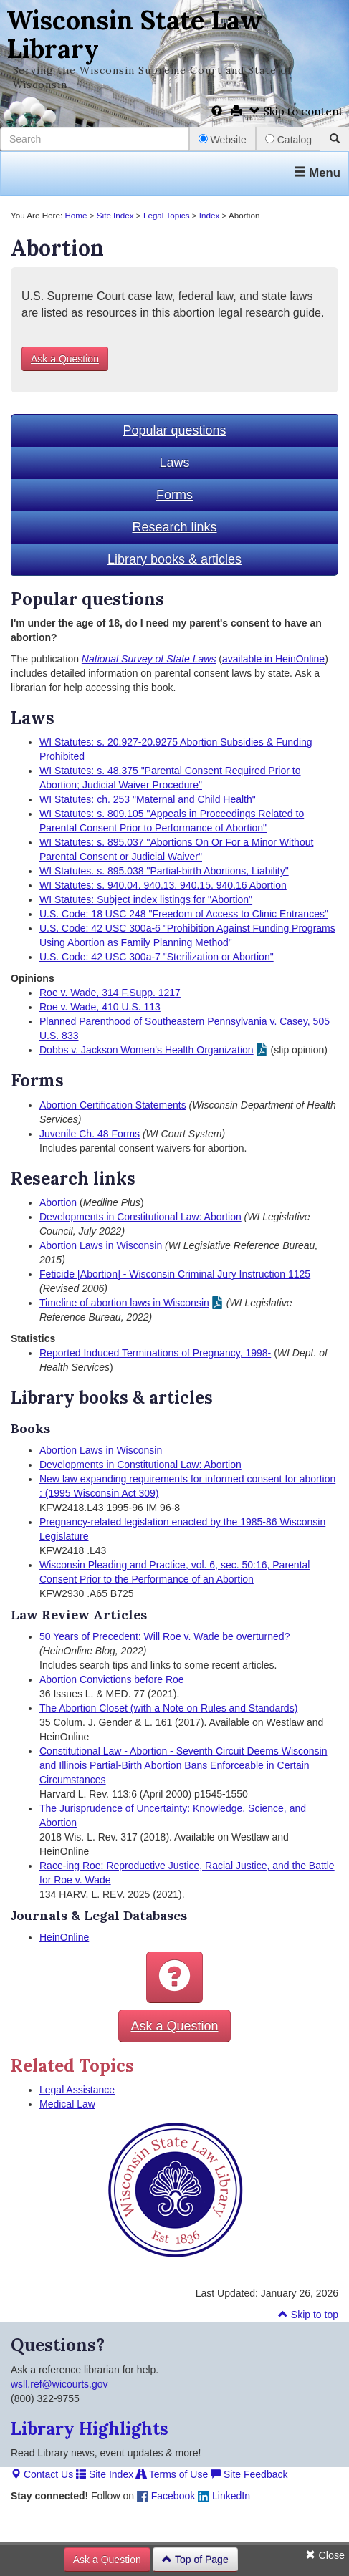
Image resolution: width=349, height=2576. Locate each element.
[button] (174, 1977)
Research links (174, 527)
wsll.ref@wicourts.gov (59, 2384)
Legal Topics (166, 215)
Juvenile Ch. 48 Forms (89, 1133)
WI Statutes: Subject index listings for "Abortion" (145, 899)
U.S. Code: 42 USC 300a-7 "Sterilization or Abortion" (156, 957)
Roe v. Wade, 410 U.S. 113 (100, 1007)
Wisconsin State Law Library (134, 34)
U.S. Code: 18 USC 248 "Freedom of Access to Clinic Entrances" (183, 914)
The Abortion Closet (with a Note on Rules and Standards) (168, 1708)
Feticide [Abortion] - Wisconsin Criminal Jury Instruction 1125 (174, 1274)
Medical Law (67, 2104)
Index (209, 215)
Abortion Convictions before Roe (111, 1679)
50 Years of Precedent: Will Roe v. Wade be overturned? (164, 1636)
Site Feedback (249, 2474)
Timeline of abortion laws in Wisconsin (124, 1302)
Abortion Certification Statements (112, 1105)
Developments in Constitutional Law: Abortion (140, 1216)
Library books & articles (174, 559)
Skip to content (296, 111)
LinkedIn (224, 2496)
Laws (174, 462)
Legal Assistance (77, 2089)
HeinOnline (64, 1937)
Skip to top (308, 2314)
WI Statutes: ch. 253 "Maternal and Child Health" (147, 799)
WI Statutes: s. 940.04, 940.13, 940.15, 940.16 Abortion (163, 885)
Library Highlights (89, 2429)
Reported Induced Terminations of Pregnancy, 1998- (155, 1353)
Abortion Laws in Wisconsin (100, 1245)
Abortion (58, 1202)
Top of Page (195, 2559)
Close (325, 2555)
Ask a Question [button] (65, 359)
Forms (174, 495)
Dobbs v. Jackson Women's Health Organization (146, 1050)
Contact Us (42, 2474)
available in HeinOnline (273, 659)
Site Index (115, 215)
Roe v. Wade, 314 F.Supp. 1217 (110, 992)
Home (75, 215)
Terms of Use (172, 2474)
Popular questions (174, 430)
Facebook (166, 2496)
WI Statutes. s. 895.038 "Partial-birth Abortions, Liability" (164, 871)
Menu (317, 173)
